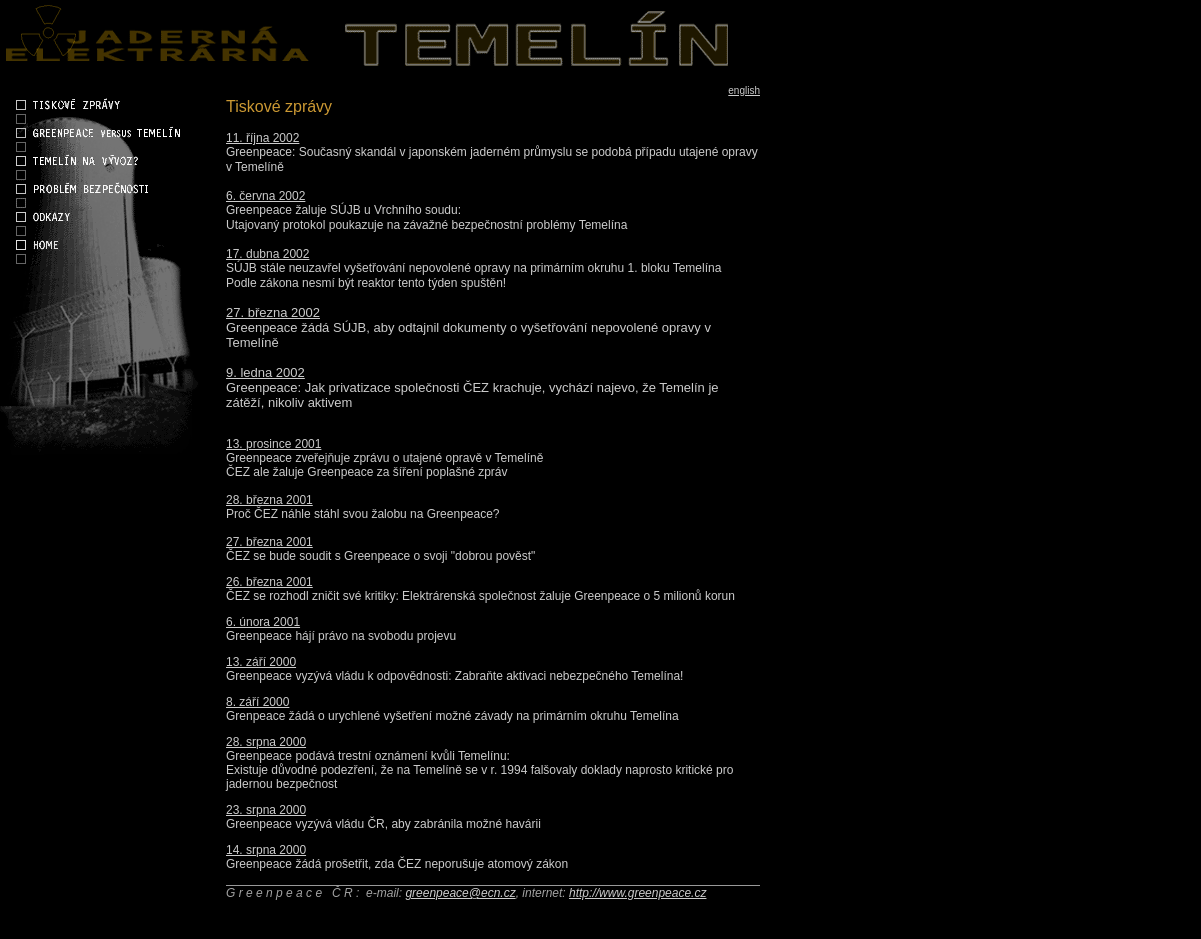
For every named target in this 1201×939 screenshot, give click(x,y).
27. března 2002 (273, 312)
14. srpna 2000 (266, 850)
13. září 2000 (261, 662)
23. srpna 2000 (266, 810)
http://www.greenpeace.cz (637, 893)
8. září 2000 (257, 702)
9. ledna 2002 (265, 372)
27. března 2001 (269, 542)
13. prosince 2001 (273, 444)
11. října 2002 (262, 138)
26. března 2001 (269, 582)
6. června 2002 (265, 196)
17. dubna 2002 (267, 254)
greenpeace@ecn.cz (460, 893)
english (744, 90)
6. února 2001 (263, 622)
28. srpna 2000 (266, 742)
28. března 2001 (269, 500)
